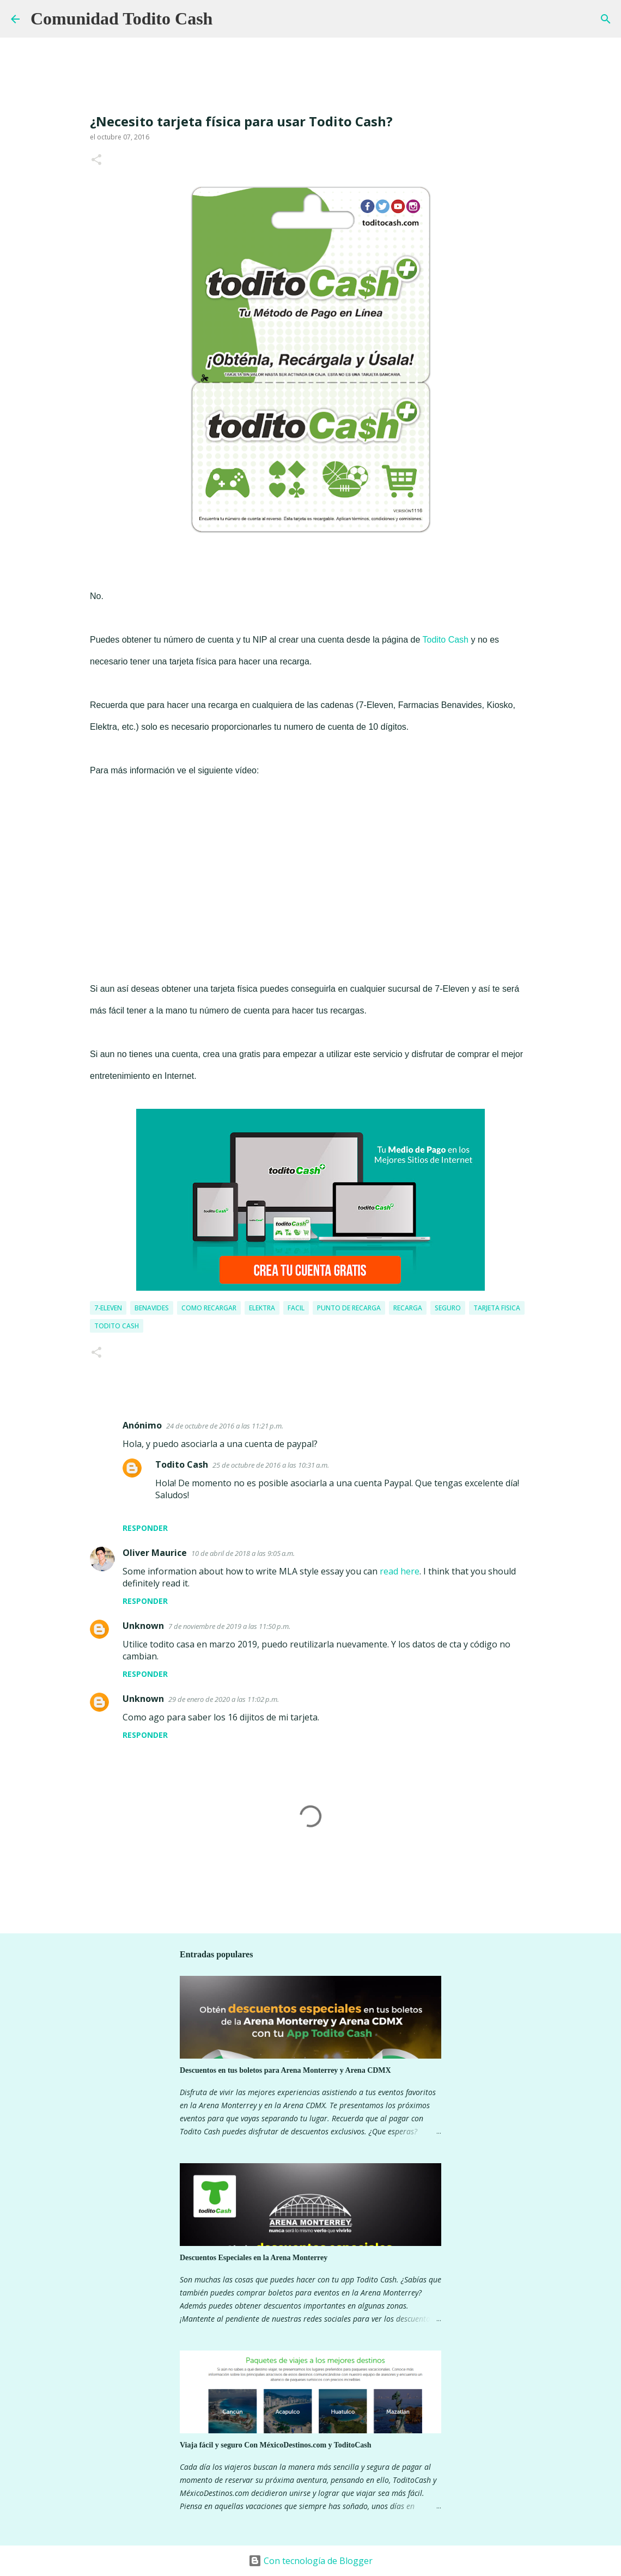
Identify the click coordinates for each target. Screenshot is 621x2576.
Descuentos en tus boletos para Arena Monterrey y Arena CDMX (285, 2070)
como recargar (208, 1308)
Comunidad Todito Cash (121, 18)
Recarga (407, 1308)
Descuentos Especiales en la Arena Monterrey (253, 2258)
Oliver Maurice (155, 1553)
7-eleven (108, 1308)
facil (296, 1308)
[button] (96, 160)
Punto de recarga (349, 1308)
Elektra (262, 1308)
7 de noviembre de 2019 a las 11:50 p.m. (229, 1626)
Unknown (143, 1626)
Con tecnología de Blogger (310, 2561)
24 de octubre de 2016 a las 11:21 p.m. (224, 1426)
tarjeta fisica (496, 1308)
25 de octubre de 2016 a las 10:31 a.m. (270, 1465)
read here (399, 1571)
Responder (145, 1528)
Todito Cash (446, 639)
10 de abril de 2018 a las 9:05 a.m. (243, 1553)
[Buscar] (227, 19)
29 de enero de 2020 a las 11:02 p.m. (223, 1699)
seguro (448, 1308)
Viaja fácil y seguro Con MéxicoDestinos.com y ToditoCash (276, 2445)
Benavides (152, 1308)
